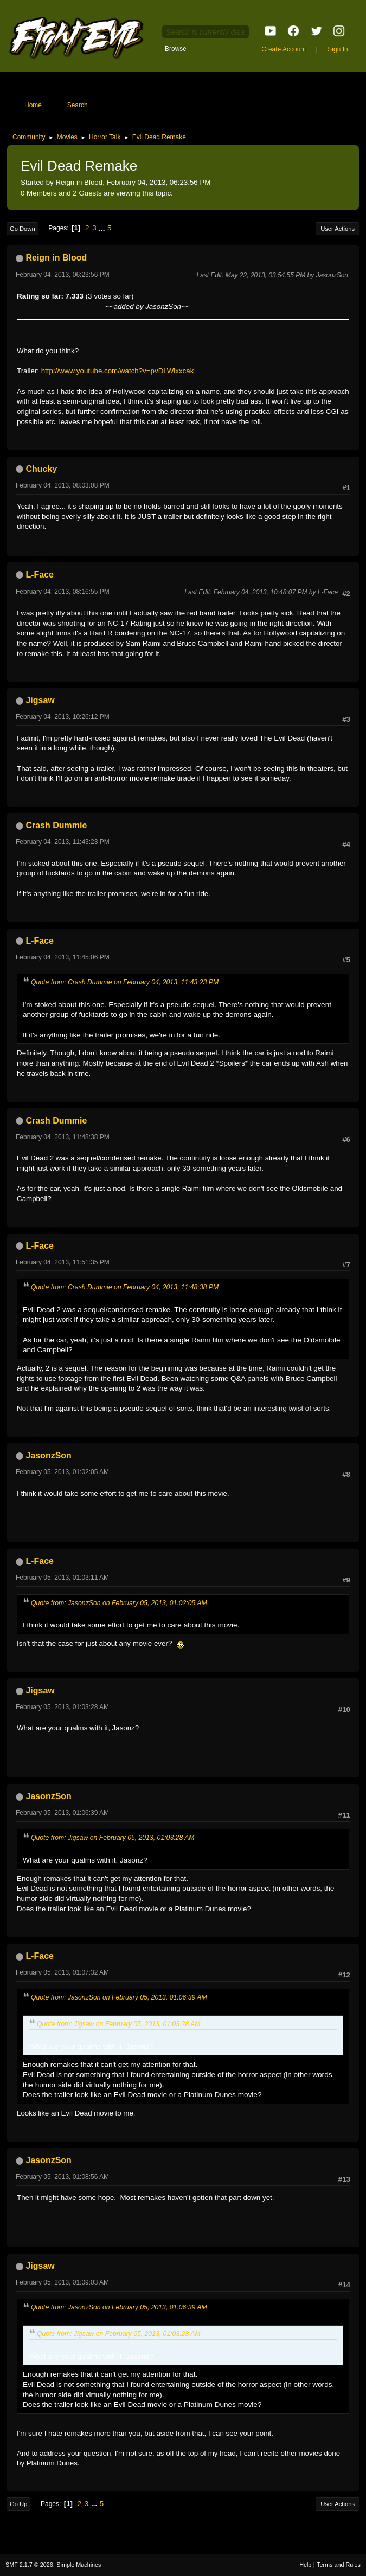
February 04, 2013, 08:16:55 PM (63, 591)
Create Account (283, 49)
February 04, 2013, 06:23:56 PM (63, 274)
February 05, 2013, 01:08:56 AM (62, 2177)
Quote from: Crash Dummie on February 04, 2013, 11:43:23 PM (125, 982)
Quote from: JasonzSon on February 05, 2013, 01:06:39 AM (119, 1997)
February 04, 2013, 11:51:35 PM (63, 1262)
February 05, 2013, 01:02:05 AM (62, 1472)
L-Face (39, 574)
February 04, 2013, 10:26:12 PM (63, 717)
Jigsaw (39, 700)
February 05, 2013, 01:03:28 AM (62, 1707)
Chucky (41, 468)
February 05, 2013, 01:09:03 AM (62, 2282)
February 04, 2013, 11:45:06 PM (63, 957)
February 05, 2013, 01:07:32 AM (62, 1972)
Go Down (22, 228)
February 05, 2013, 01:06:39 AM (62, 1812)
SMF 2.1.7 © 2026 (29, 2564)
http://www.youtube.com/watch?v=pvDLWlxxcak (117, 371)
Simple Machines (78, 2564)
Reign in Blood (56, 257)
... (103, 228)
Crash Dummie (56, 825)
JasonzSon (48, 1455)
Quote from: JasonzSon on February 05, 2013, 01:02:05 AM (119, 1603)
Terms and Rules (339, 2564)
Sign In (338, 49)
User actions (337, 228)
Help (305, 2564)
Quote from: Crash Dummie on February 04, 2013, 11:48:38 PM (125, 1287)
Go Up (18, 2504)
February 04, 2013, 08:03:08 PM (63, 485)
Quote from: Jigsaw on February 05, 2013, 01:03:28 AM (113, 1837)
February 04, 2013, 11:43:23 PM (63, 842)
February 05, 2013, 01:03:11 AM (62, 1577)
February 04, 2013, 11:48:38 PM (63, 1137)
